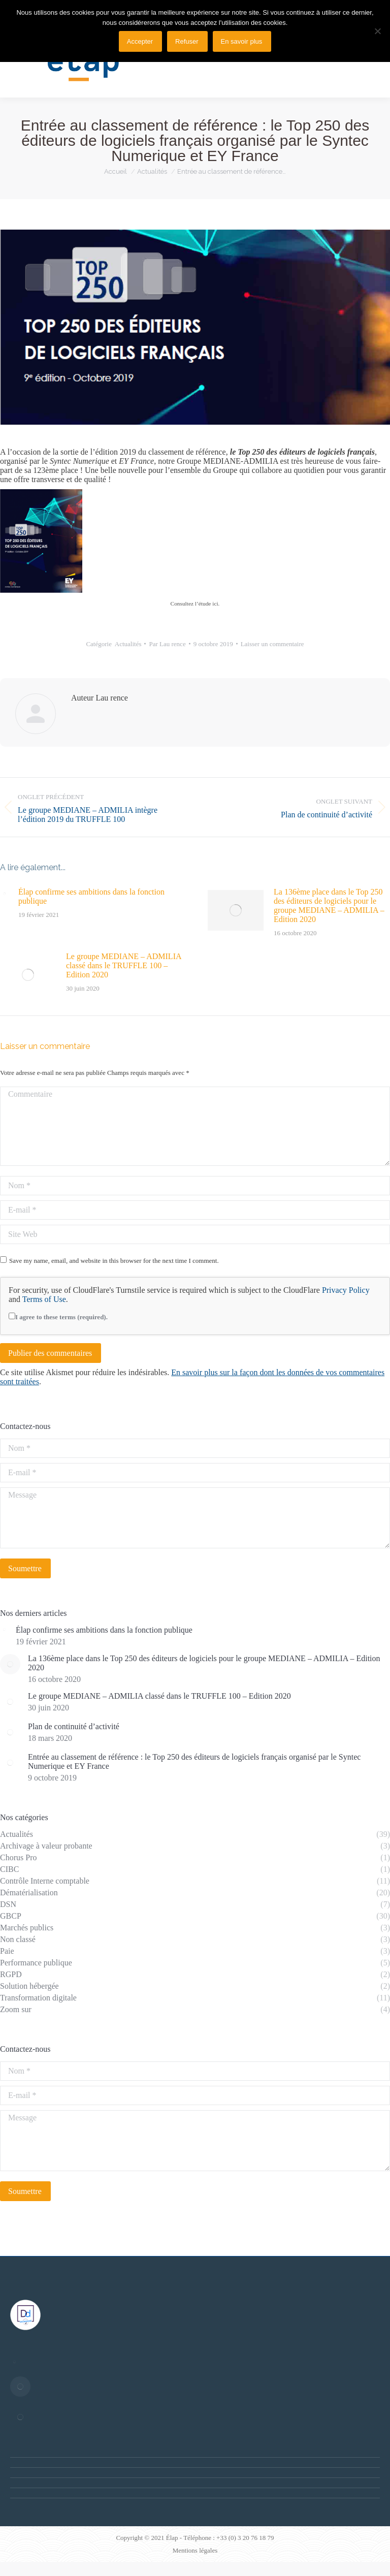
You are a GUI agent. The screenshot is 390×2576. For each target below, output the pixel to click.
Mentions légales (195, 2550)
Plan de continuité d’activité (73, 1726)
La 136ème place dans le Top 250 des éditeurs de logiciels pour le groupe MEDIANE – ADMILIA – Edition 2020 (329, 905)
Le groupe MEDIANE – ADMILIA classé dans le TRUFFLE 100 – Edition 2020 (123, 965)
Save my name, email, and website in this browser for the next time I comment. (114, 1260)
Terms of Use (44, 1299)
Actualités (128, 644)
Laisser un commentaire (272, 644)
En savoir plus (242, 41)
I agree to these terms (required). (58, 1317)
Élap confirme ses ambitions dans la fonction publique (91, 896)
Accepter (140, 41)
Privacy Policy (346, 1290)
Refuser (187, 41)
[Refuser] (377, 31)
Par (167, 644)
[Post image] (4, 894)
